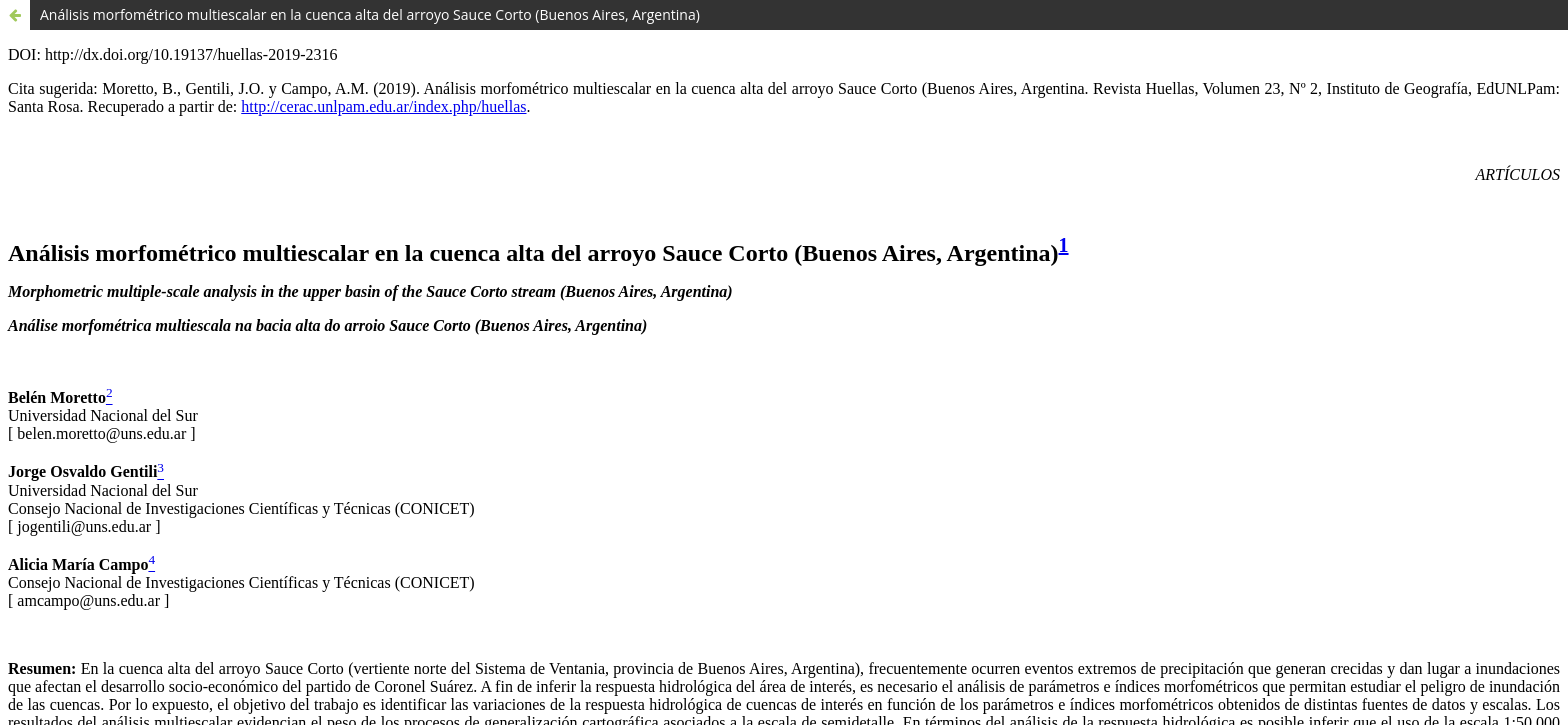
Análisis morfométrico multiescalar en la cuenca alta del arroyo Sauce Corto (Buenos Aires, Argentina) (370, 14)
